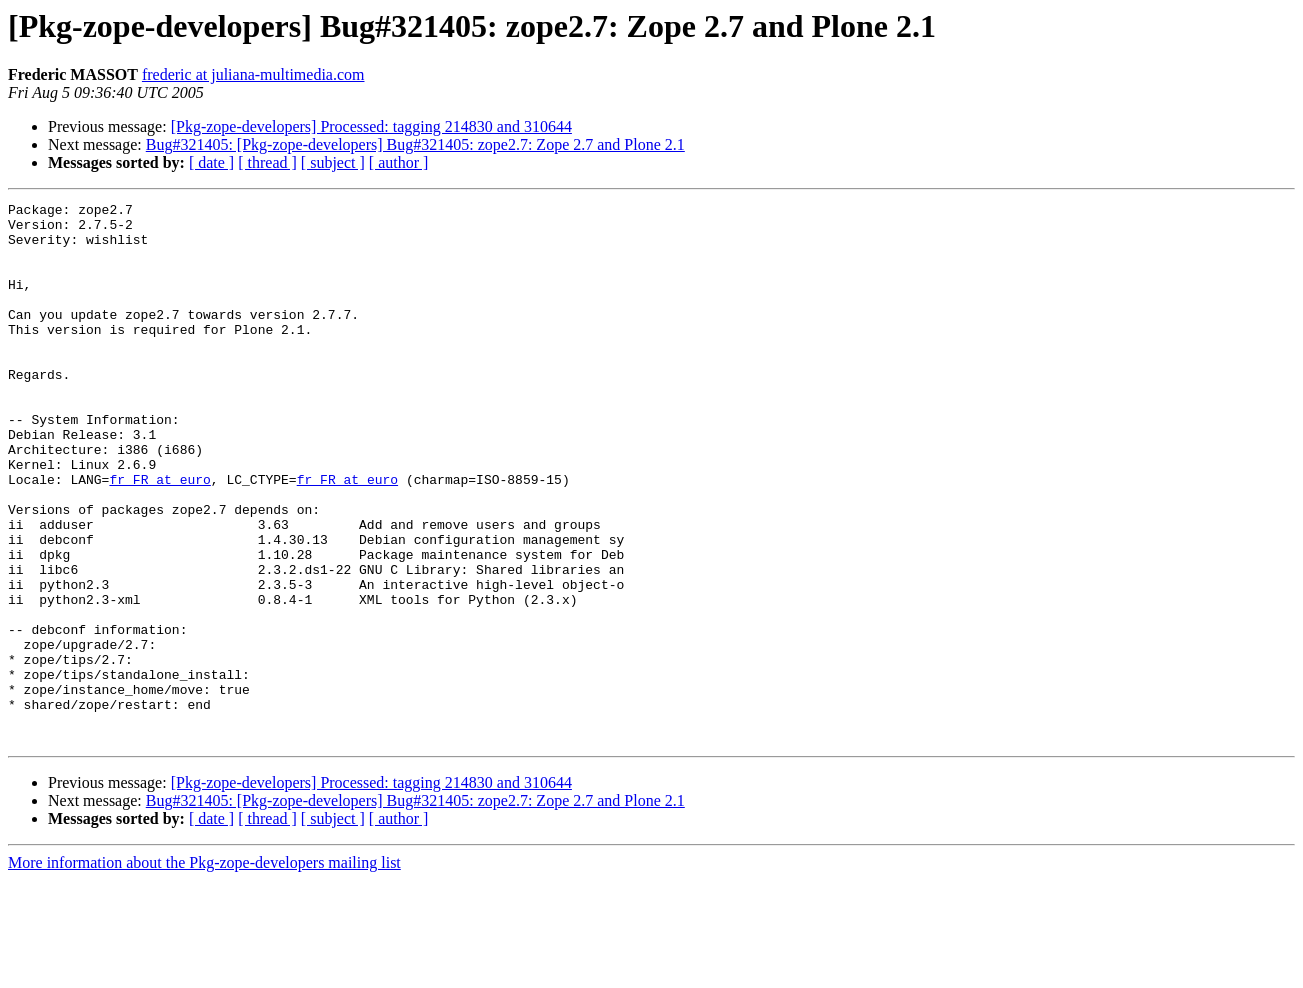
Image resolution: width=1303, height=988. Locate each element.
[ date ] (211, 162)
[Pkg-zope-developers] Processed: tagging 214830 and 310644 (371, 126)
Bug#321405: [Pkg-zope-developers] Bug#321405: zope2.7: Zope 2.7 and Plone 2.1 (415, 144)
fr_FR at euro (159, 536)
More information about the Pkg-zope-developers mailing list (204, 970)
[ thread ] (267, 162)
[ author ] (399, 162)
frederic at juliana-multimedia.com (253, 74)
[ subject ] (333, 162)
